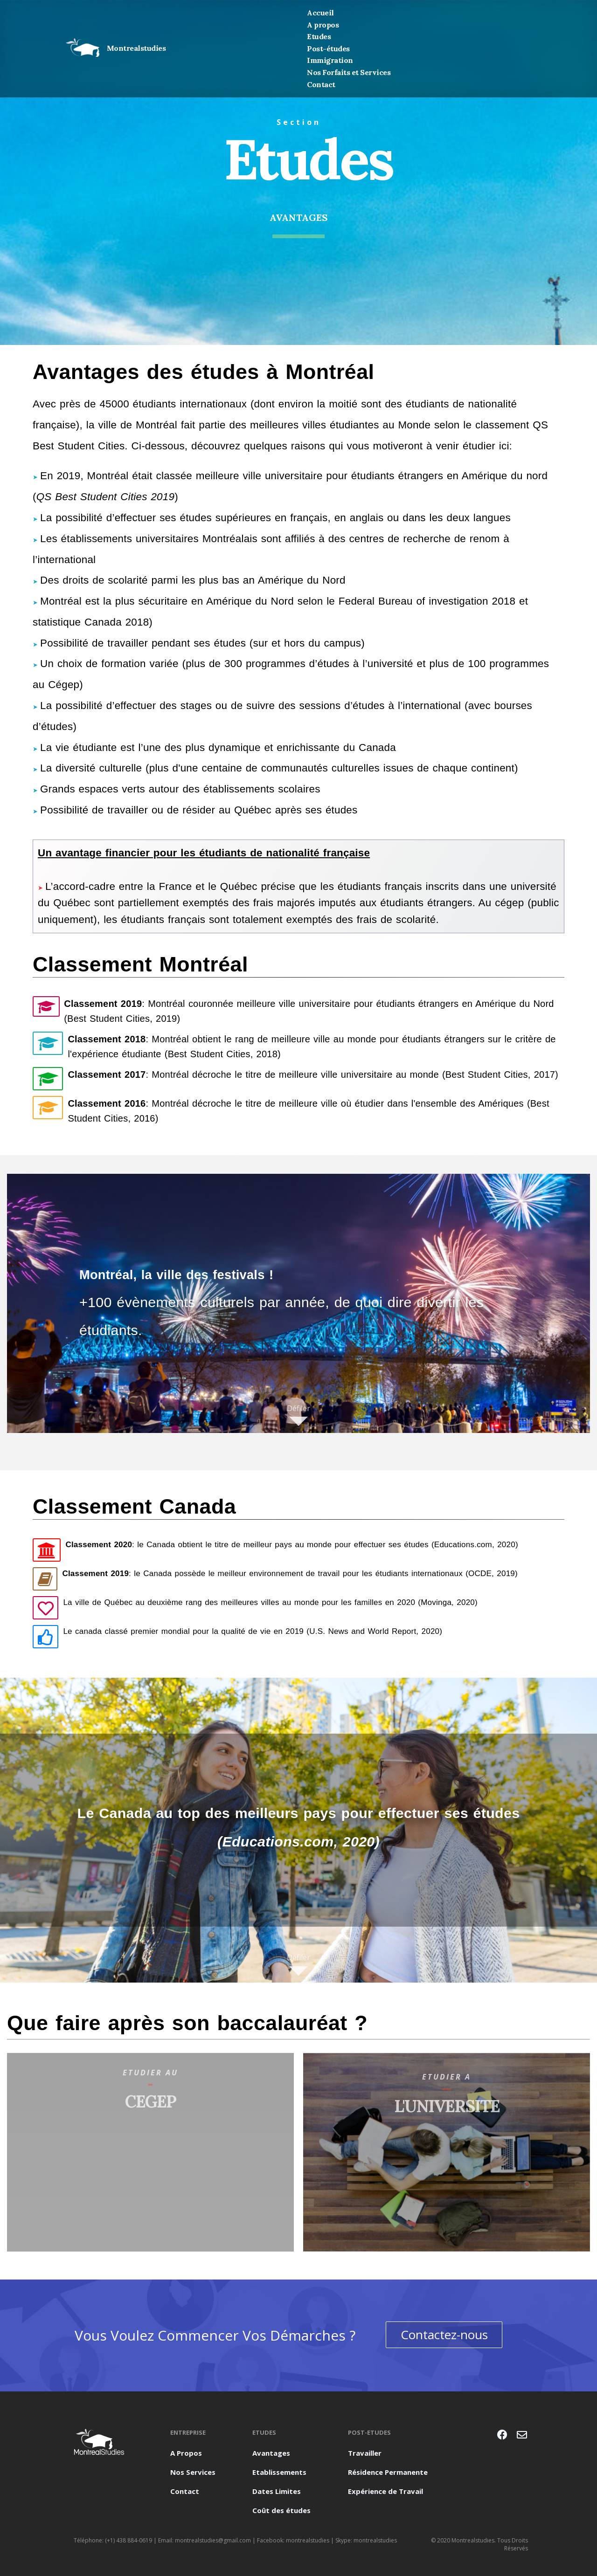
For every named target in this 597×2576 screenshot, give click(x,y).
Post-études (328, 48)
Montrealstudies (115, 48)
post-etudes (369, 2432)
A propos (323, 24)
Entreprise (188, 2432)
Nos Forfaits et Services (348, 72)
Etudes (319, 36)
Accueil (320, 12)
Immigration (330, 60)
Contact (321, 84)
